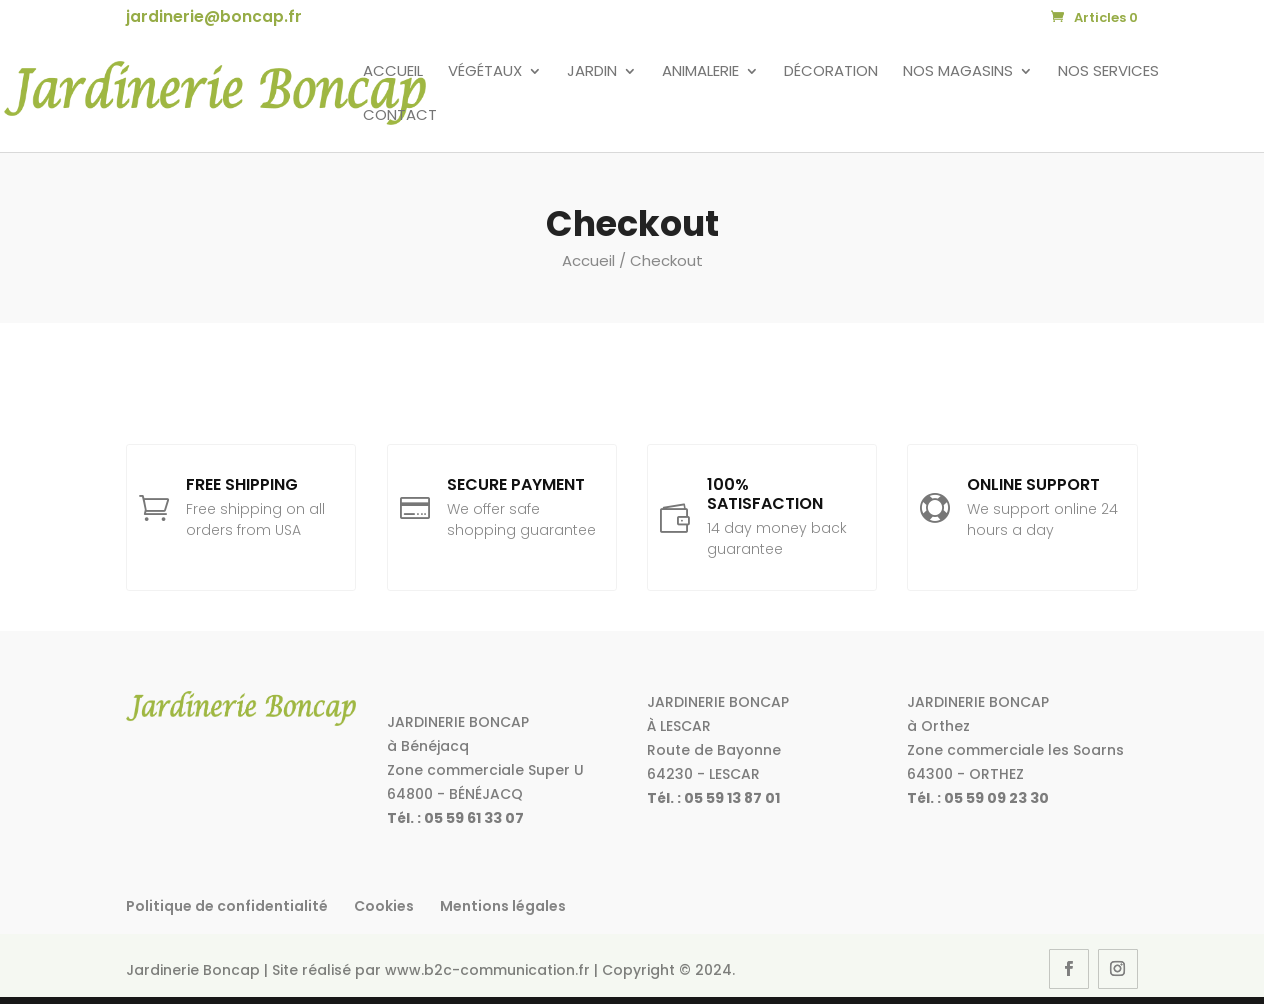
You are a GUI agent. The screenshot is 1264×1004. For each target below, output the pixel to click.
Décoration (831, 72)
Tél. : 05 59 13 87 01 (713, 798)
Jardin (592, 72)
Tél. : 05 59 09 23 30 (978, 798)
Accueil (393, 72)
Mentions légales (503, 906)
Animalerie (700, 72)
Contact (400, 116)
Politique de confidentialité (227, 906)
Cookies (384, 906)
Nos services (1108, 72)
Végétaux (485, 72)
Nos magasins (958, 72)
